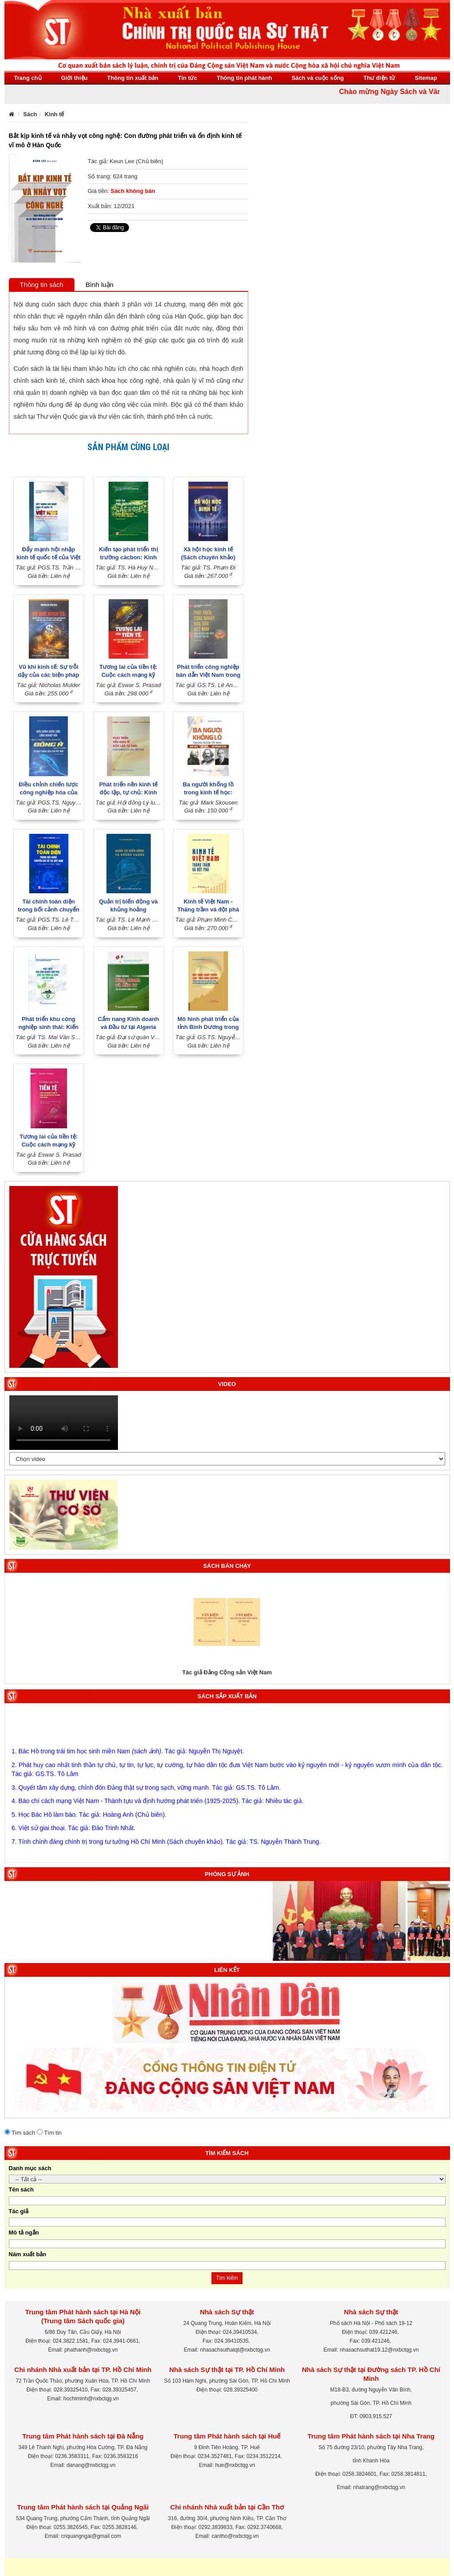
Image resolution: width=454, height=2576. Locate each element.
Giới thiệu (74, 78)
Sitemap (426, 78)
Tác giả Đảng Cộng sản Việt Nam (227, 1672)
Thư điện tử (379, 78)
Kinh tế (54, 114)
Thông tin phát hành (244, 78)
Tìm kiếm (227, 2278)
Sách (30, 114)
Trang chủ (28, 78)
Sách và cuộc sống (318, 78)
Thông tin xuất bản (132, 78)
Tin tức (187, 78)
